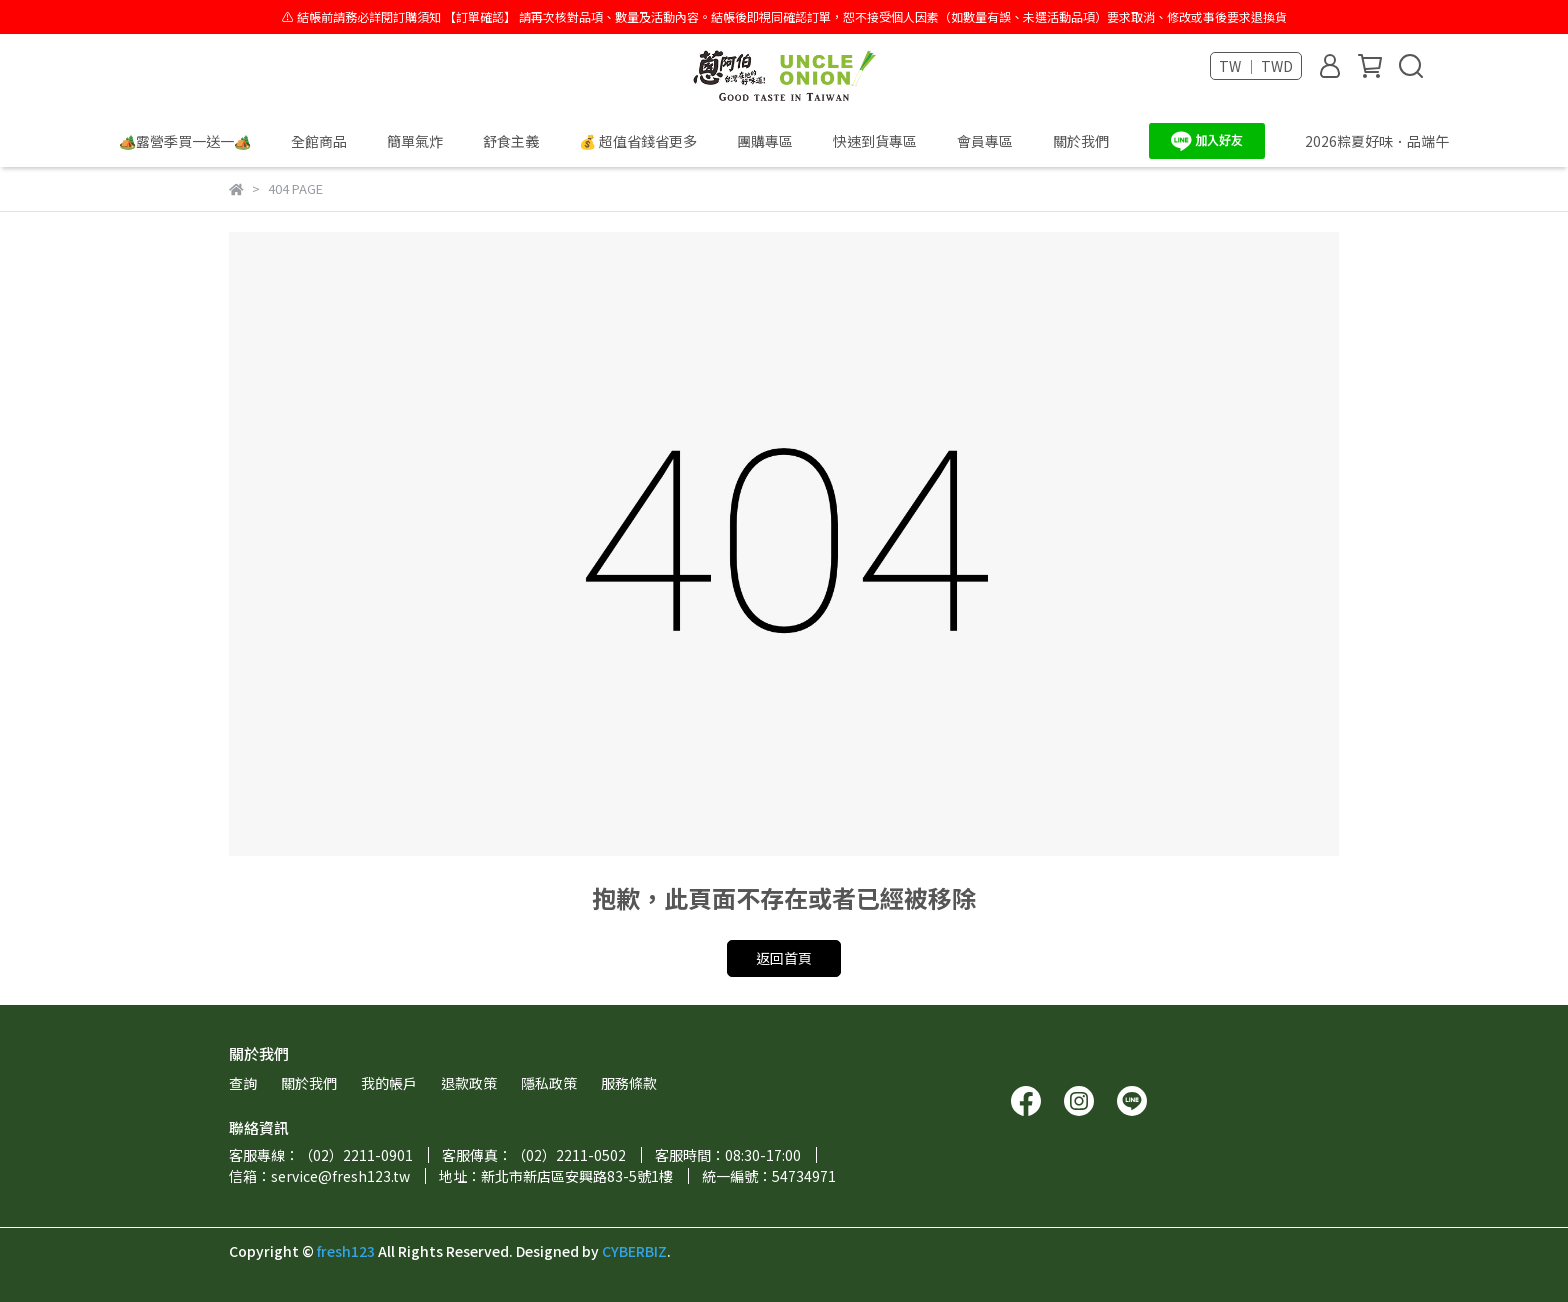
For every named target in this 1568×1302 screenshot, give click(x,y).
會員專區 (985, 141)
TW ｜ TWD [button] (1256, 66)
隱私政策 (549, 1083)
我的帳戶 (389, 1083)
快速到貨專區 (875, 141)
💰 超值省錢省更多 (638, 141)
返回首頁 (784, 958)
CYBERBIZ (634, 1251)
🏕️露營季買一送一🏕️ (185, 141)
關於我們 (1081, 141)
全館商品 (319, 141)
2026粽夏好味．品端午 (1377, 141)
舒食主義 (511, 141)
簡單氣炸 (415, 141)
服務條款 (629, 1083)
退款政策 (469, 1083)
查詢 (243, 1083)
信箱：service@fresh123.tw (319, 1176)
